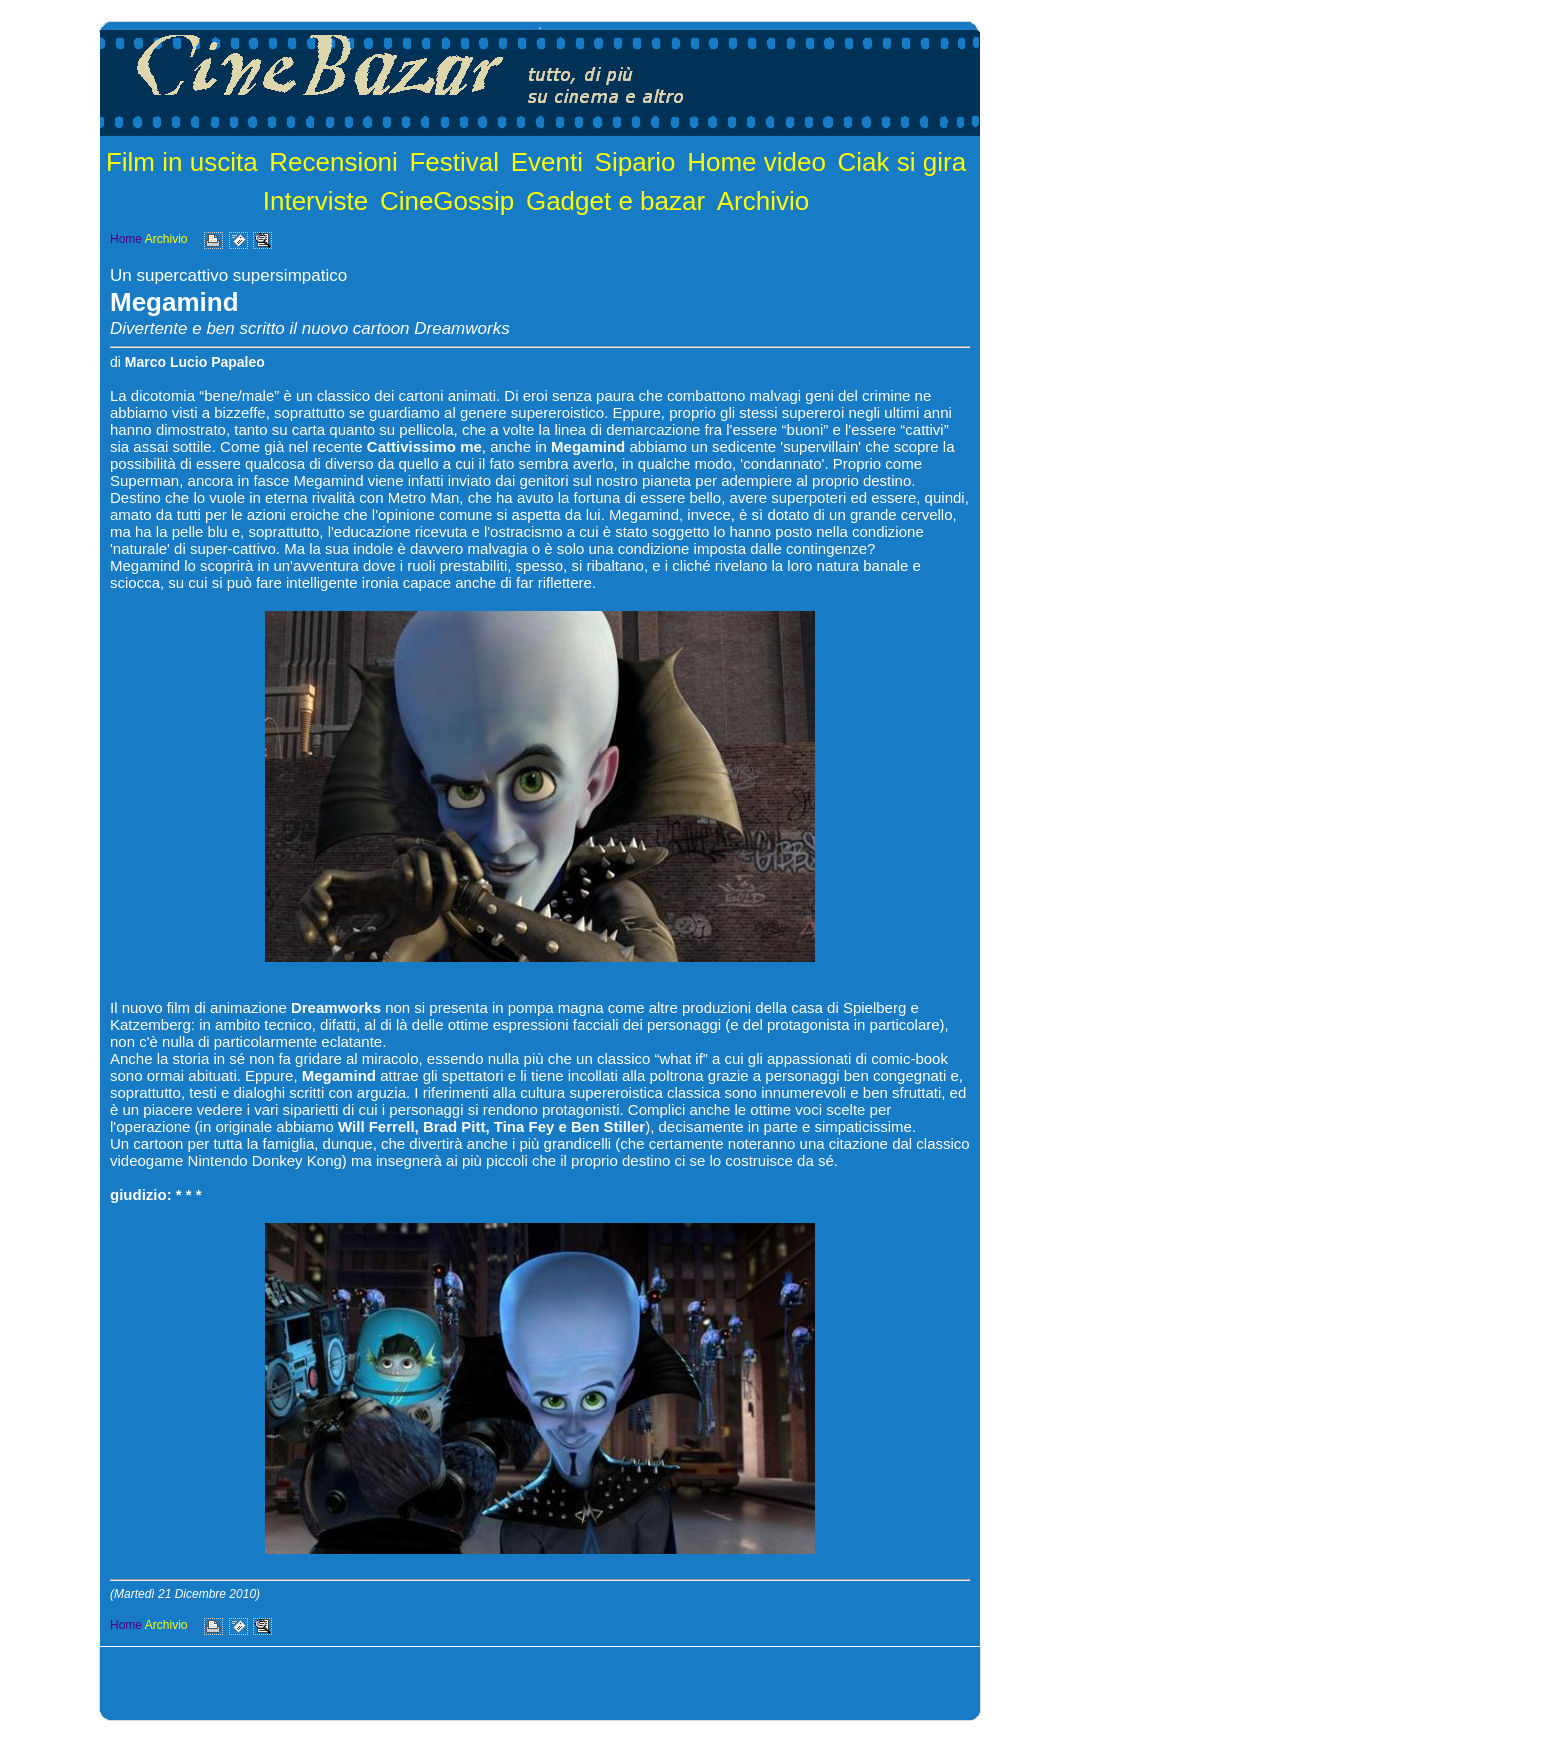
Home (126, 239)
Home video (756, 162)
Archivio (763, 201)
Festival (454, 162)
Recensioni (333, 162)
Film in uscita (182, 162)
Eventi (547, 162)
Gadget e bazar (615, 201)
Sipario (635, 162)
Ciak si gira (902, 162)
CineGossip (447, 201)
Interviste (316, 201)
